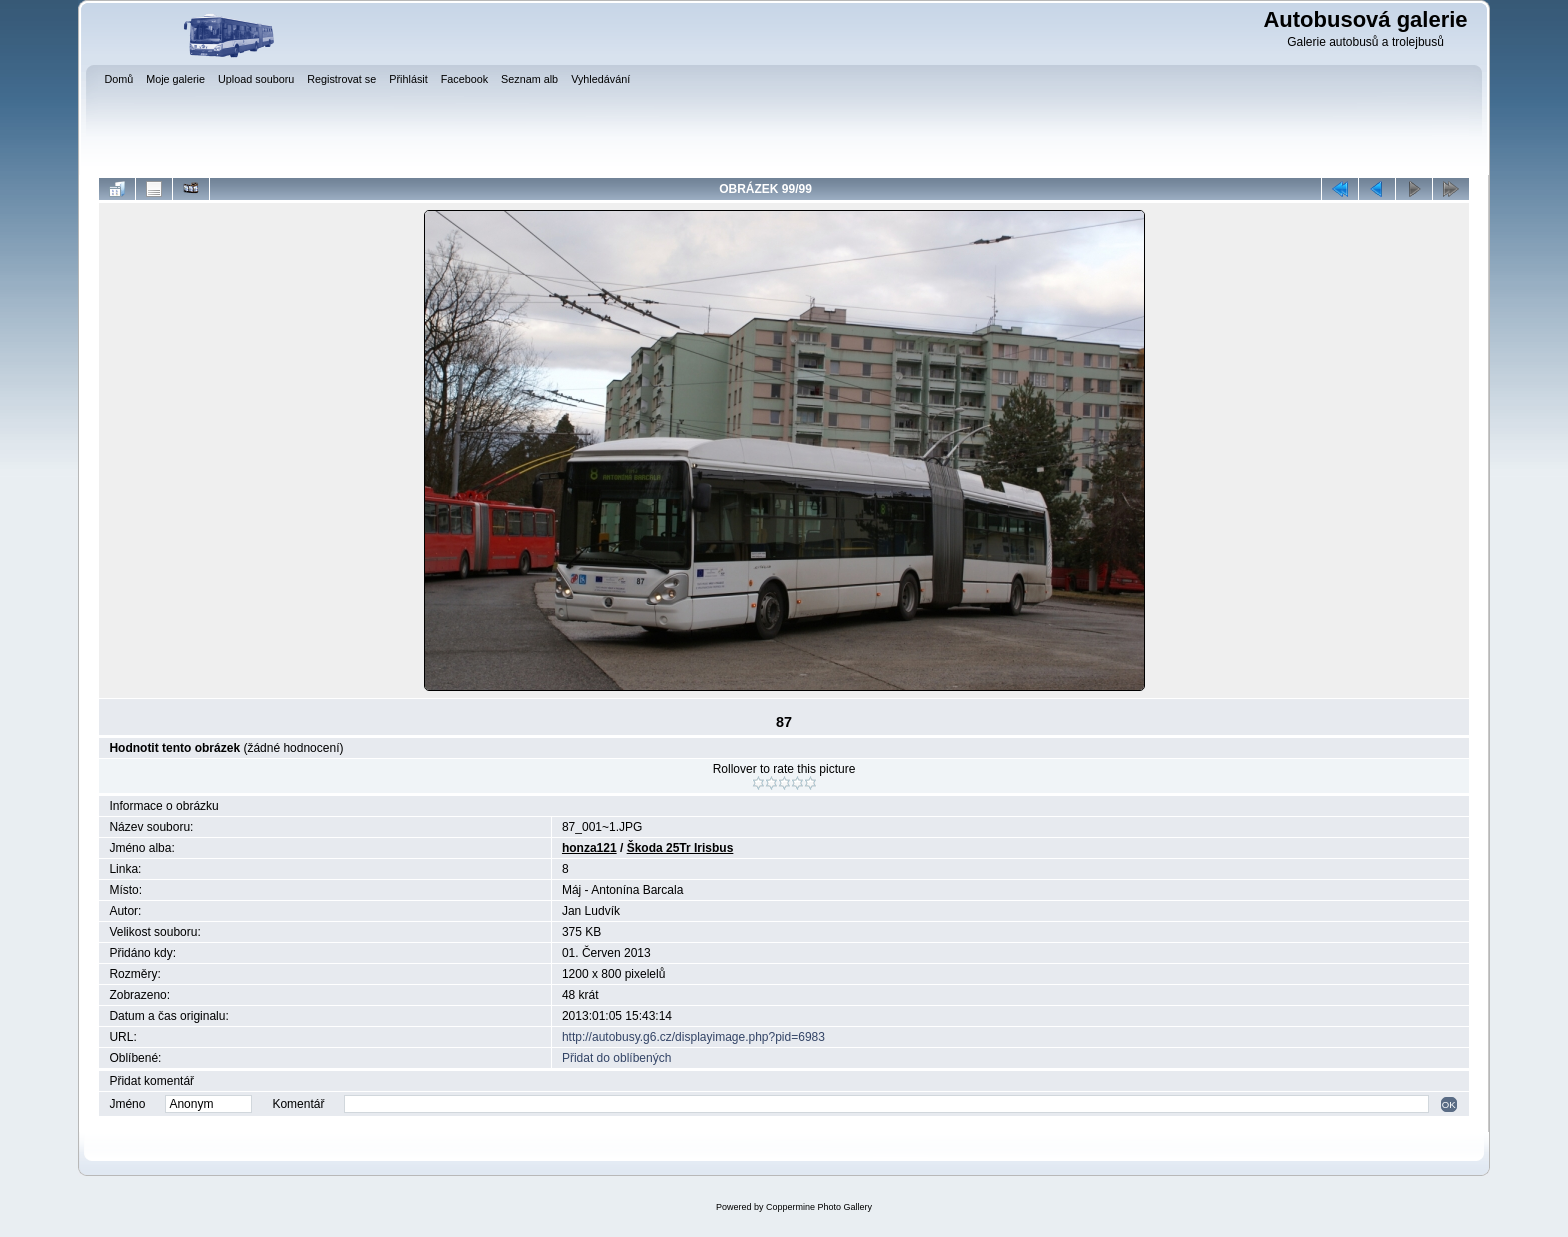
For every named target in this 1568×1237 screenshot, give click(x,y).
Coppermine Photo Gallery (819, 1207)
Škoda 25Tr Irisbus (680, 848)
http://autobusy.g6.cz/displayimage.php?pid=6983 (693, 1037)
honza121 (589, 848)
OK (1449, 1104)
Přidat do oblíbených (616, 1058)
